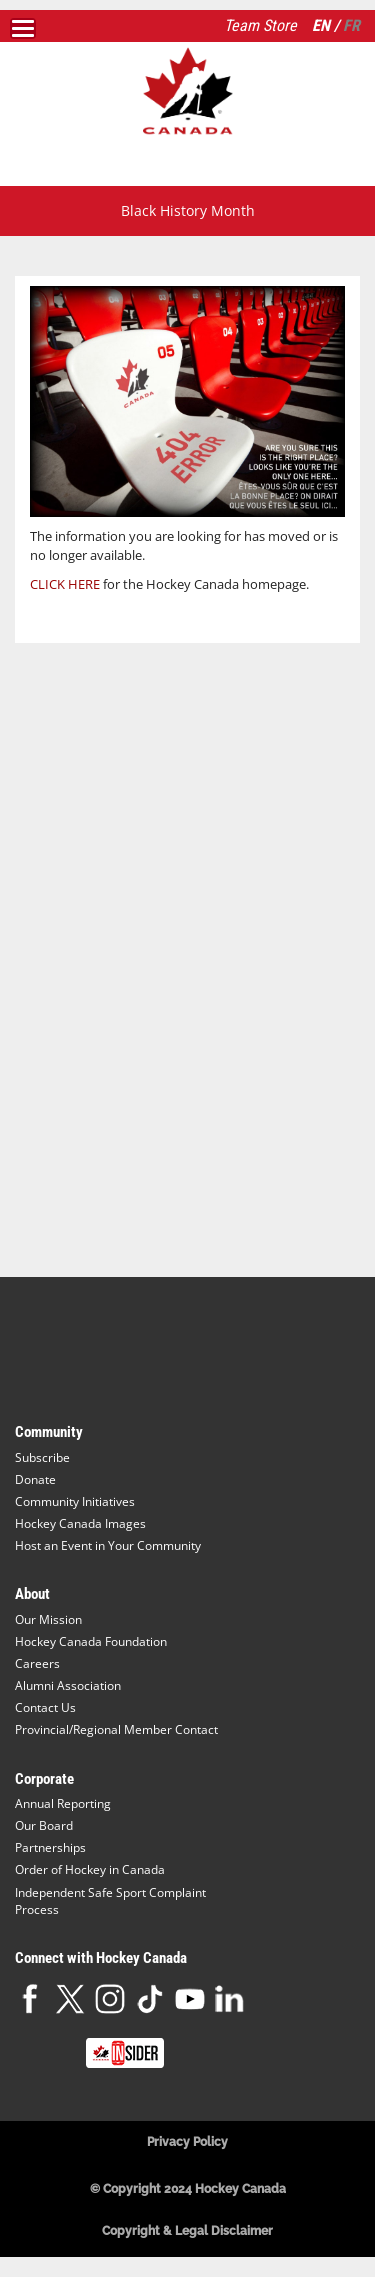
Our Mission (48, 1619)
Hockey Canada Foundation (91, 1641)
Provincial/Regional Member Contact (116, 1729)
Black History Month (188, 210)
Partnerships (50, 1847)
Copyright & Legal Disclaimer (187, 2231)
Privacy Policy (187, 2142)
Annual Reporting (63, 1803)
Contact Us (45, 1707)
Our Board (44, 1825)
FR (351, 25)
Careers (37, 1663)
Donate (35, 1479)
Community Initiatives (75, 1501)
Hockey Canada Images (80, 1523)
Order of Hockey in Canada (90, 1869)
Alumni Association (68, 1685)
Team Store (260, 25)
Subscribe (42, 1457)
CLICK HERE (65, 584)
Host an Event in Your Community (108, 1545)
